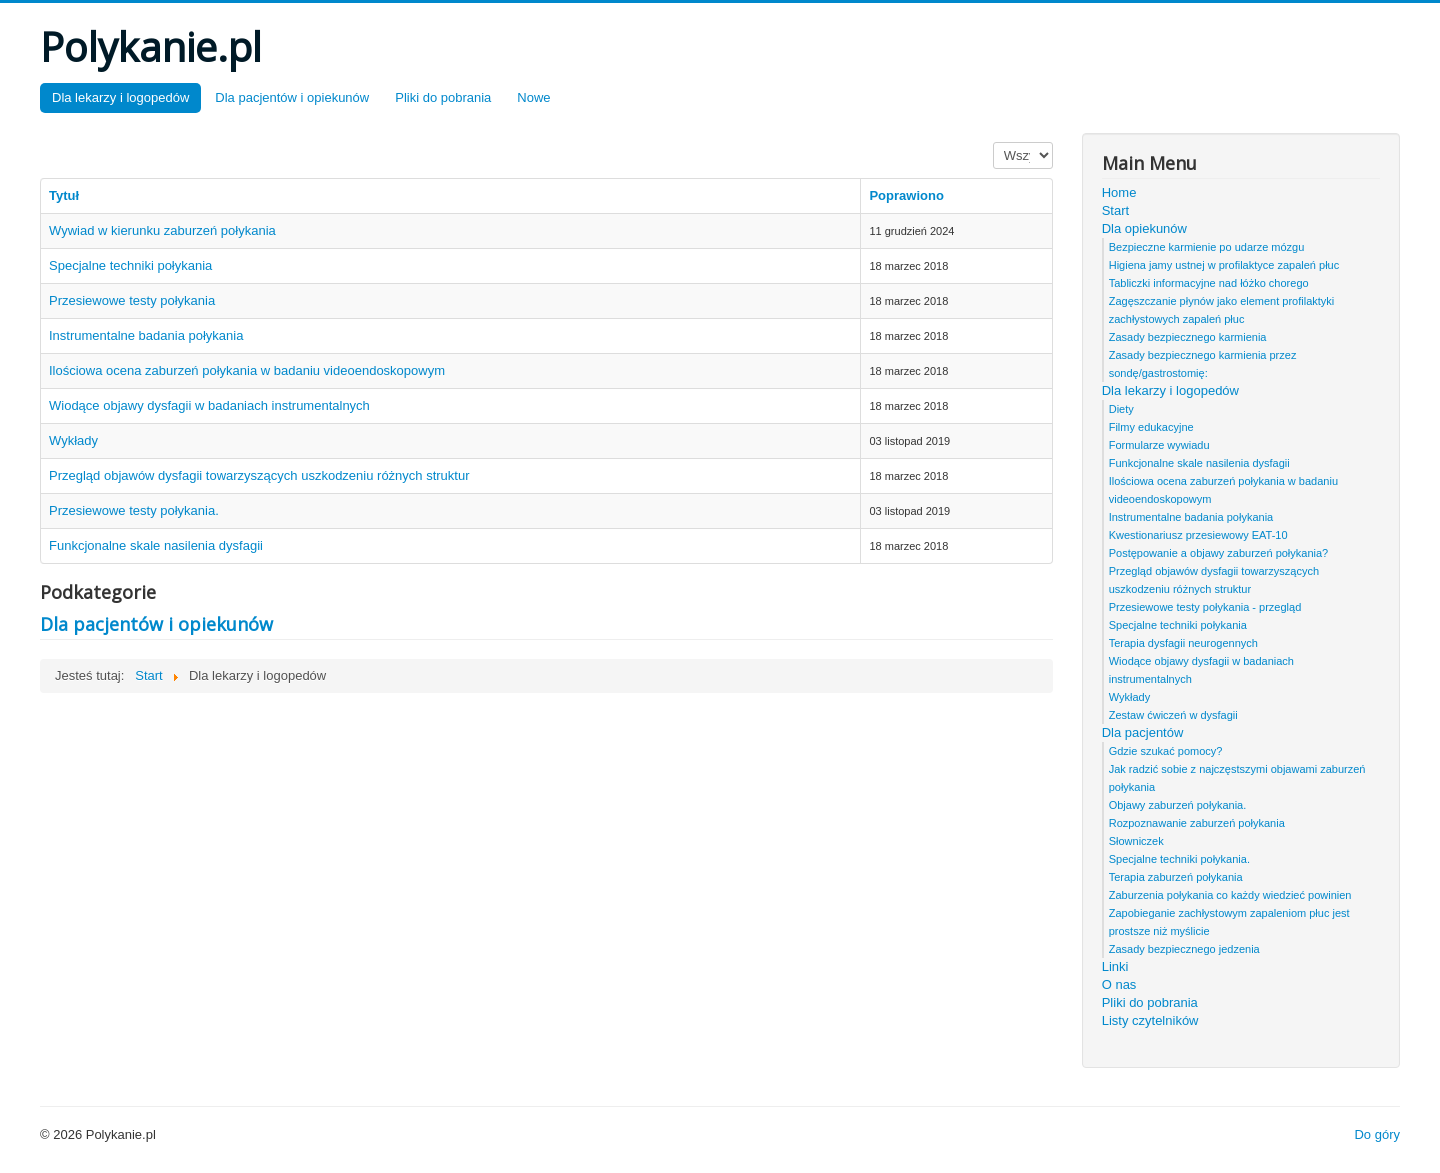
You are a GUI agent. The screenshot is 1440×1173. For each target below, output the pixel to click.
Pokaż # (993, 142)
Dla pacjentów (1143, 732)
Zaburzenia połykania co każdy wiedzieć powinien (1230, 895)
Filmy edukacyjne (1151, 427)
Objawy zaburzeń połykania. (1178, 805)
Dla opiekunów (1144, 228)
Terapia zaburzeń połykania (1176, 877)
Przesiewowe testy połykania (132, 300)
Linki (1115, 966)
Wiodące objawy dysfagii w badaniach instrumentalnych (209, 405)
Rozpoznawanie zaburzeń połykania (1197, 823)
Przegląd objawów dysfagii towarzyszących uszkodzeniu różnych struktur (259, 475)
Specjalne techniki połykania (130, 265)
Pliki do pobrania (443, 97)
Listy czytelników (1150, 1020)
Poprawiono (906, 195)
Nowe (533, 97)
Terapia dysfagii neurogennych (1183, 643)
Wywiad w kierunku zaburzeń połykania (162, 230)
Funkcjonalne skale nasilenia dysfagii (156, 545)
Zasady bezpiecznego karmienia (1188, 337)
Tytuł (64, 195)
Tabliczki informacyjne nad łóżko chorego (1209, 283)
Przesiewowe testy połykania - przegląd (1205, 607)
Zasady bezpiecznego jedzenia (1184, 949)
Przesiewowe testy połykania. (134, 510)
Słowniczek (1136, 841)
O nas (1119, 984)
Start (1115, 210)
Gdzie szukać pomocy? (1166, 751)
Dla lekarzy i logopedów (120, 97)
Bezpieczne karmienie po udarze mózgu (1207, 247)
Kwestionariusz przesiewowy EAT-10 (1198, 535)
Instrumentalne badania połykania (146, 335)
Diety (1121, 409)
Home (1119, 192)
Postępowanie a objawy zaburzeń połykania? (1219, 553)
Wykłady (73, 440)
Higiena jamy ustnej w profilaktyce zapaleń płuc (1224, 265)
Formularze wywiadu (1159, 445)
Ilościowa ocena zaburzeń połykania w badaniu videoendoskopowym (247, 370)
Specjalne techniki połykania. (1179, 859)
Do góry (1377, 1134)
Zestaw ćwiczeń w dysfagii (1173, 715)
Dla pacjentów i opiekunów (292, 97)
